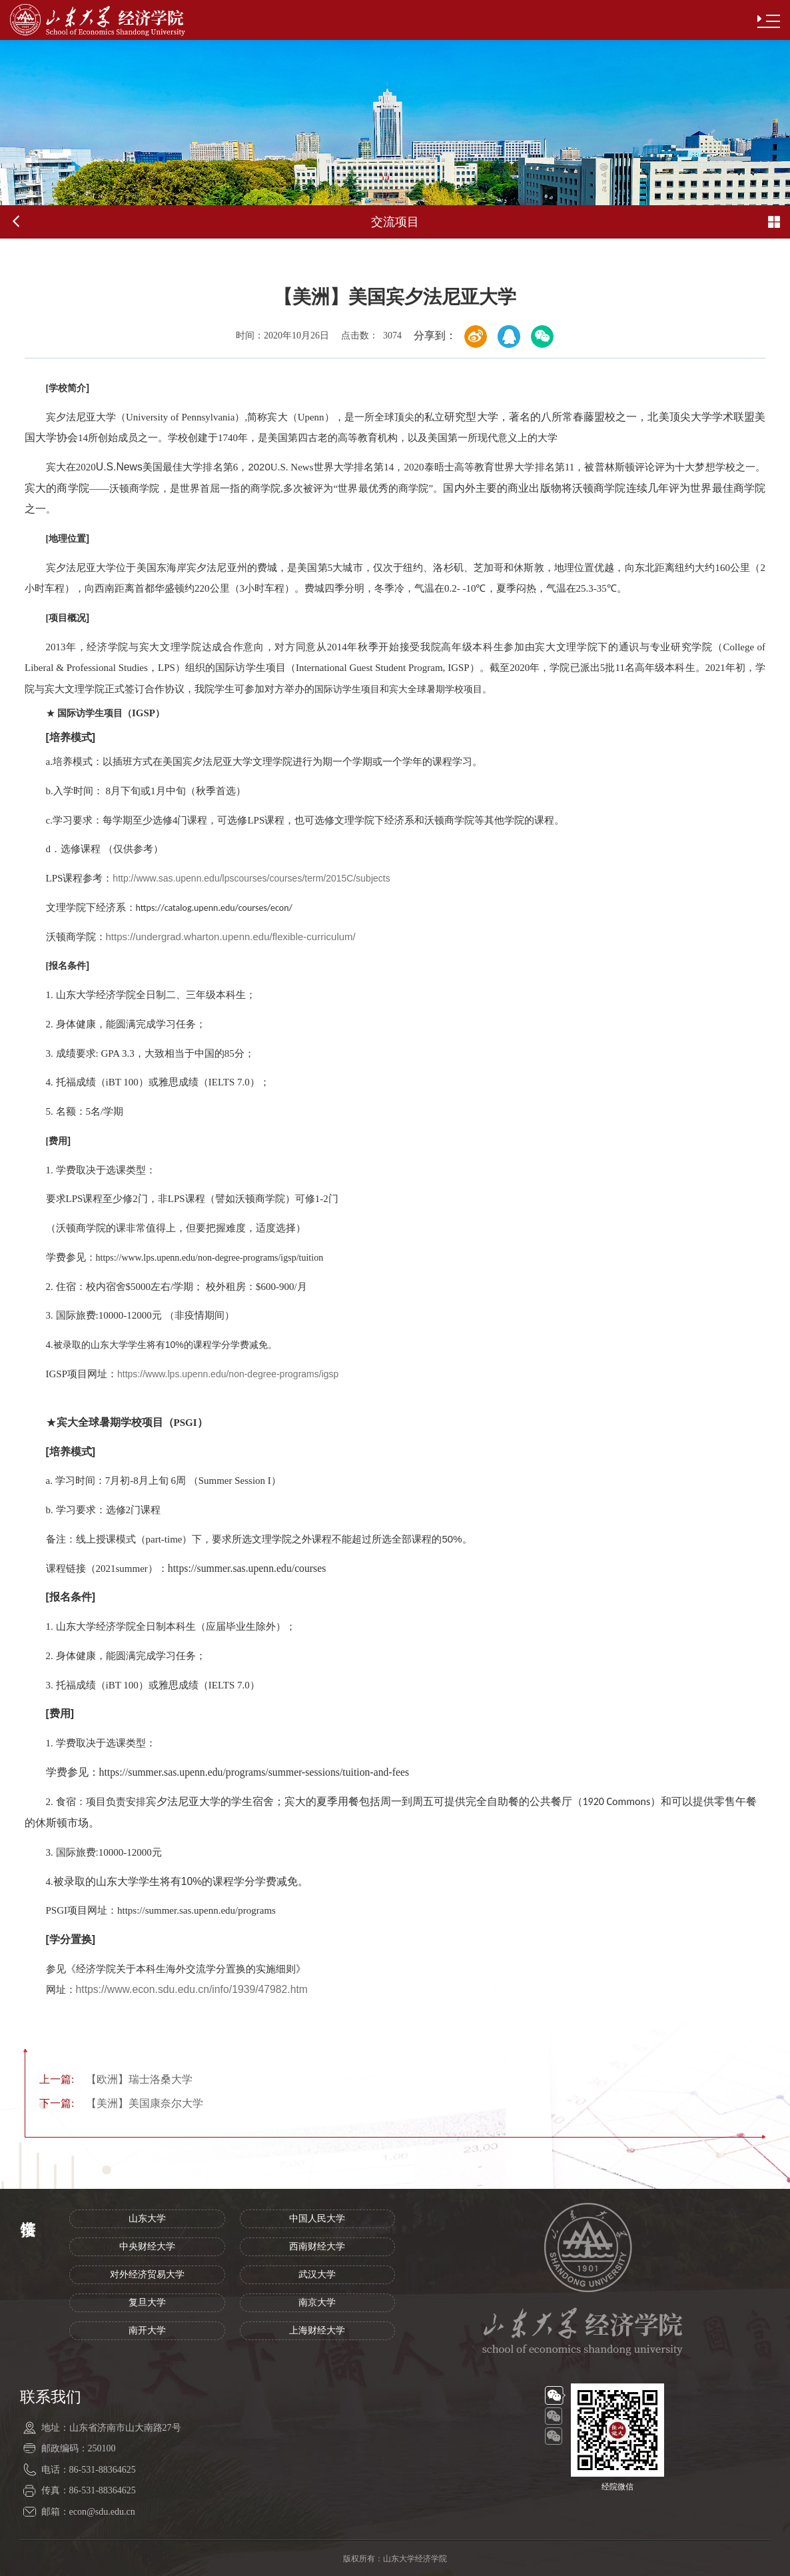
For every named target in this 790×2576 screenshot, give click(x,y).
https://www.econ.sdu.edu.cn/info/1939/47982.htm (192, 1989)
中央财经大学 (147, 2247)
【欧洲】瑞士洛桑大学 (116, 2079)
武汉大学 (317, 2274)
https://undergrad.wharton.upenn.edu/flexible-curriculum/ (231, 936)
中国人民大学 (317, 2219)
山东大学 (147, 2219)
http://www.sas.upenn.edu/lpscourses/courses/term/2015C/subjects (251, 878)
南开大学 (147, 2330)
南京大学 (317, 2302)
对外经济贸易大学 (147, 2274)
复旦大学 (147, 2302)
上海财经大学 (317, 2330)
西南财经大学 (317, 2247)
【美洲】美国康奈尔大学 (121, 2103)
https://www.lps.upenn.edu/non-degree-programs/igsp (227, 1374)
